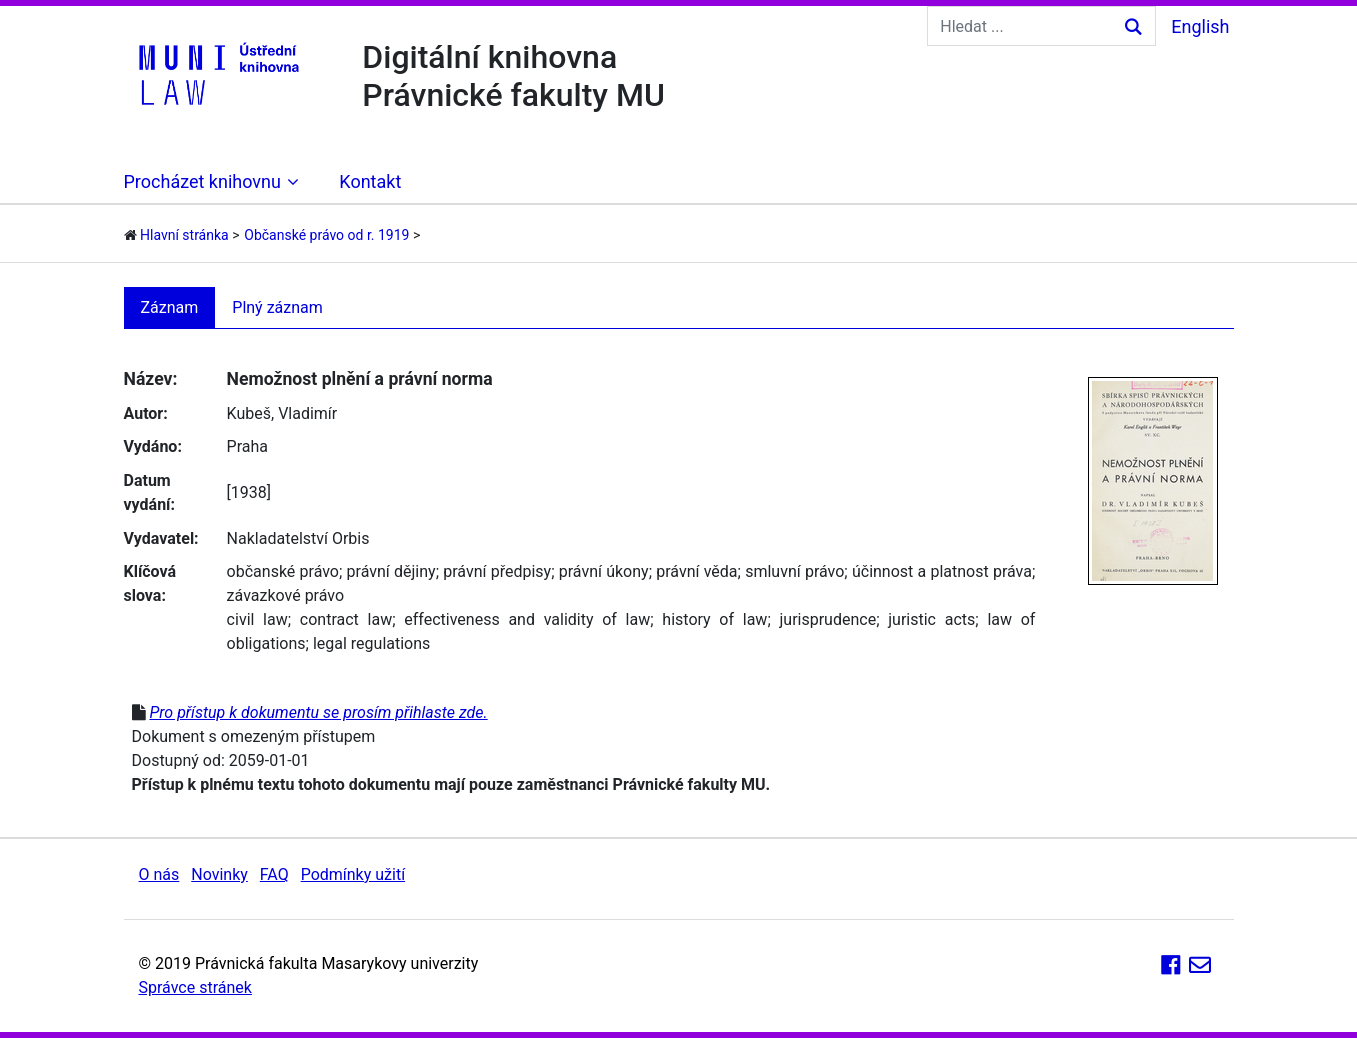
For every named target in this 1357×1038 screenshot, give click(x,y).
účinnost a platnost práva (942, 571)
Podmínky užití (353, 874)
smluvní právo (794, 571)
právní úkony (604, 571)
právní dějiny (391, 571)
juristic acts (931, 619)
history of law (714, 619)
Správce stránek (195, 987)
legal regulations (371, 643)
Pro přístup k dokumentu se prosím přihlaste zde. (318, 712)
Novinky (219, 874)
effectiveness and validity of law (527, 619)
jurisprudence (827, 619)
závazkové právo (285, 595)
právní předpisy (497, 571)
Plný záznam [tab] (277, 307)
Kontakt (370, 181)
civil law (257, 619)
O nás (159, 874)
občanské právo (283, 571)
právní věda (696, 571)
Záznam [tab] (170, 307)
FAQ (274, 874)
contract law (346, 619)
